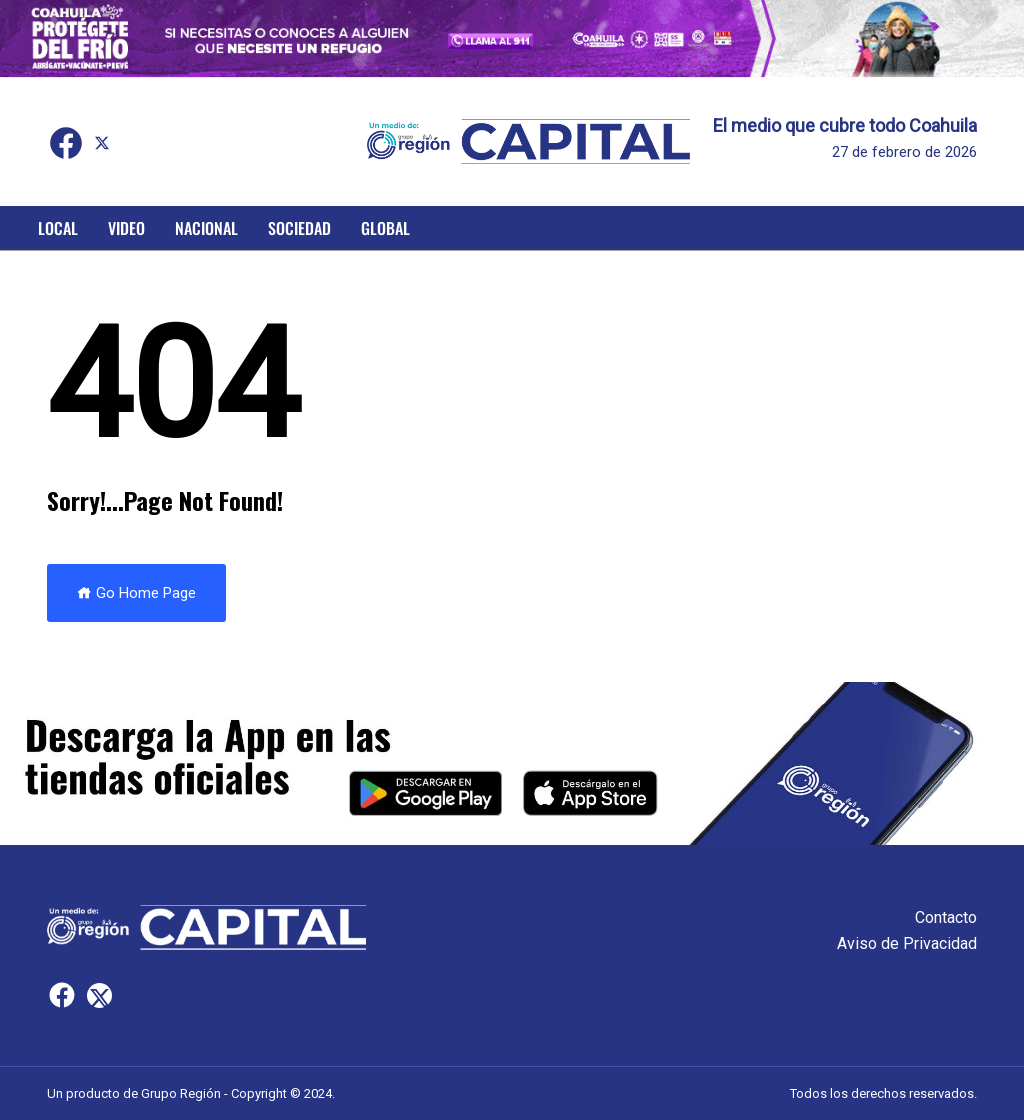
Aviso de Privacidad (907, 943)
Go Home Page (136, 593)
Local (58, 228)
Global (385, 228)
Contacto (946, 917)
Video (126, 228)
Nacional (206, 228)
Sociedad (299, 228)
